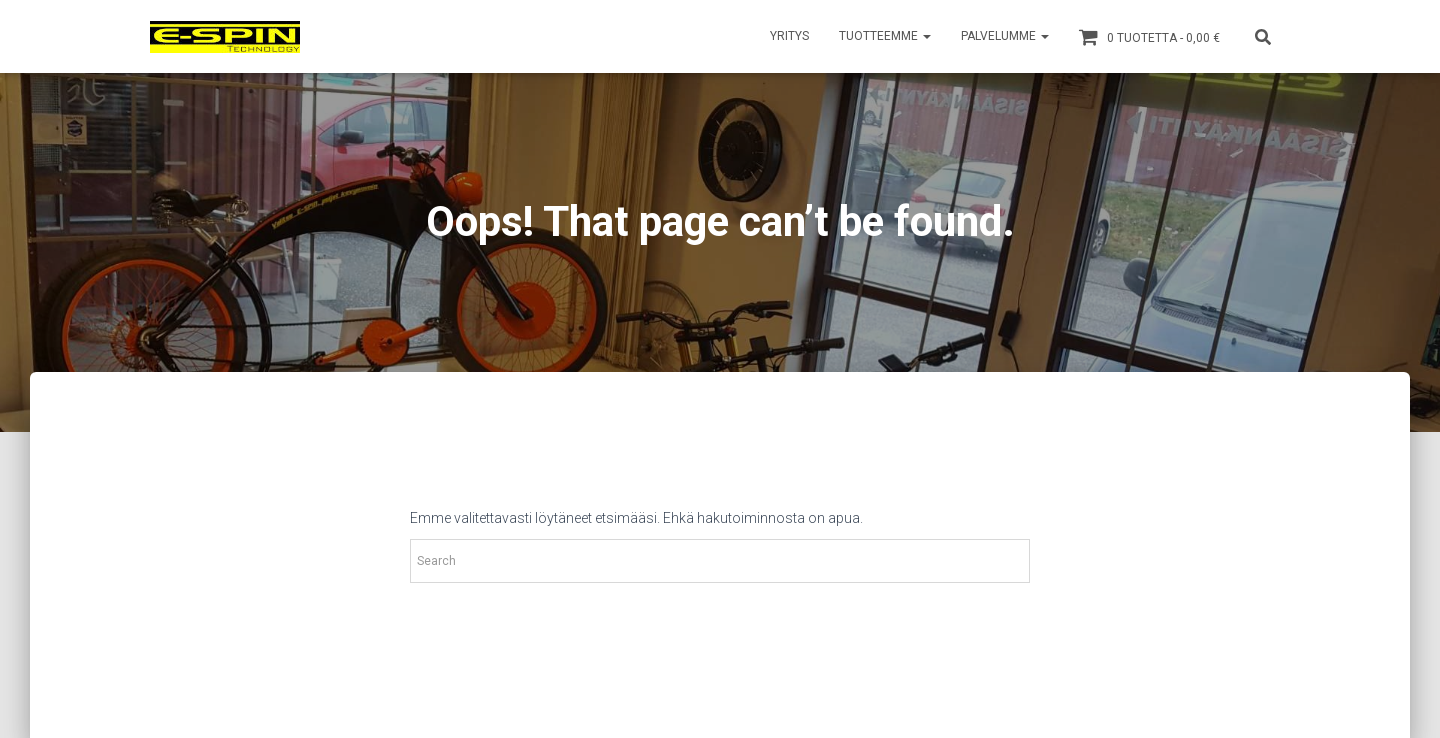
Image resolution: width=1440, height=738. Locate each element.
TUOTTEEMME (885, 36)
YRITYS (789, 36)
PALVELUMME (1005, 36)
